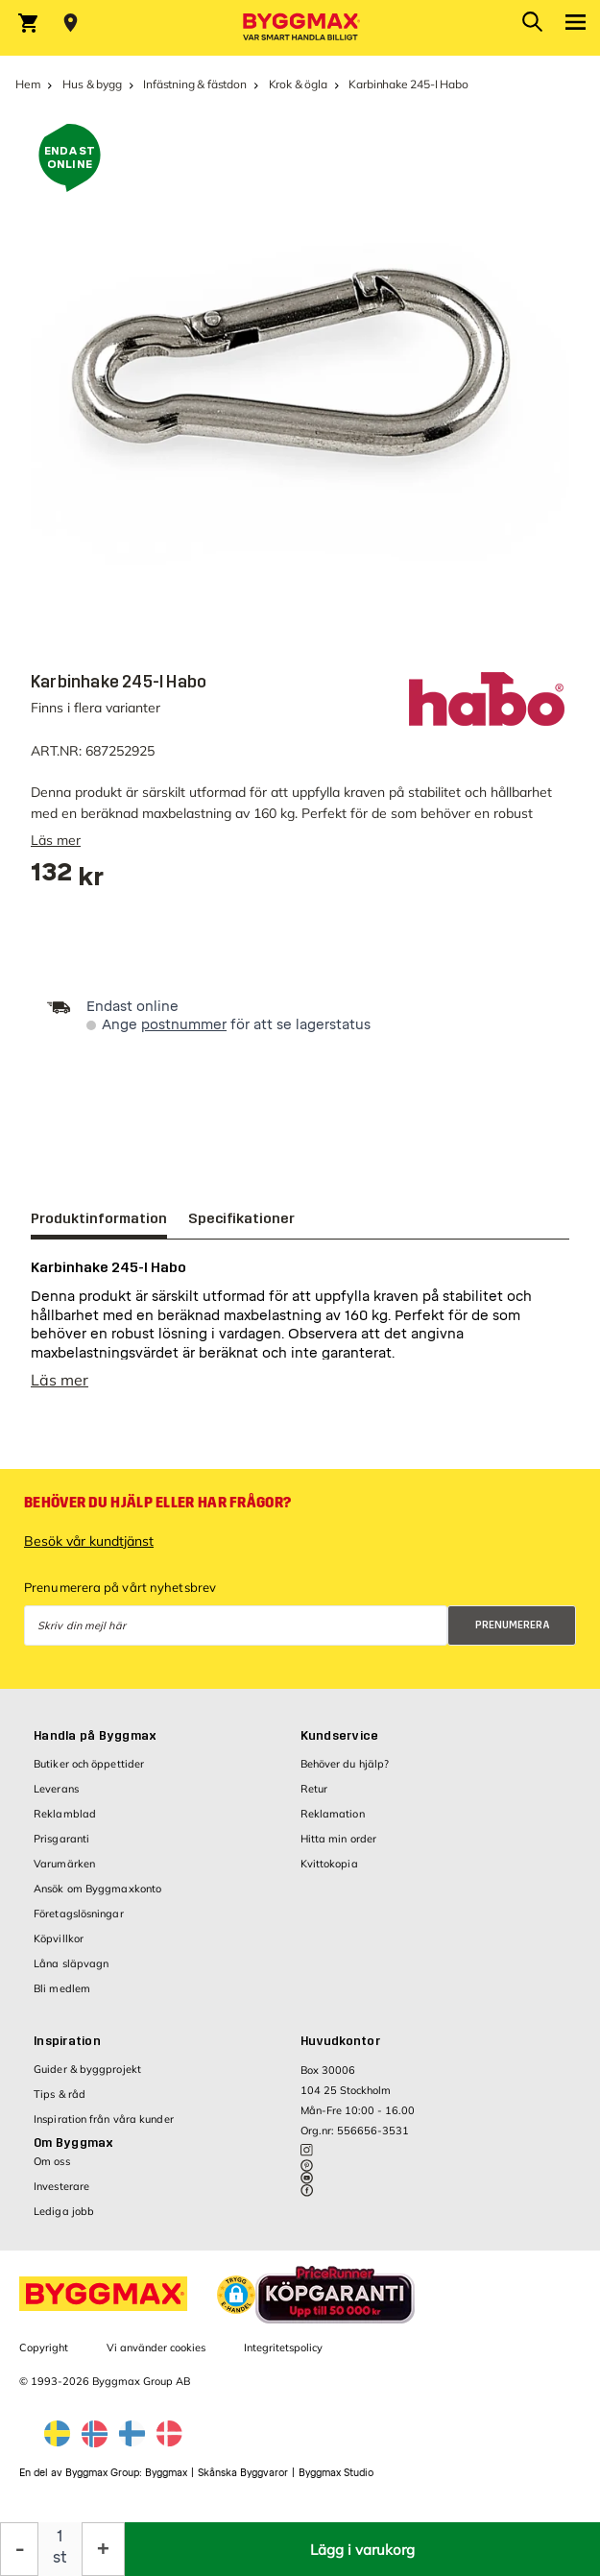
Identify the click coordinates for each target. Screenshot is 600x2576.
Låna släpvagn (71, 1973)
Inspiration (67, 2050)
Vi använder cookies (156, 2357)
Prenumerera (512, 1634)
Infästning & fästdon (194, 84)
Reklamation (332, 1823)
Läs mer (56, 840)
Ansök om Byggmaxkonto (97, 1898)
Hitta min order (338, 1848)
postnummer (184, 1025)
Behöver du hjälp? (345, 1773)
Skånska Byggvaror (243, 2482)
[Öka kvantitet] (103, 2549)
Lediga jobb (64, 2220)
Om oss (52, 2171)
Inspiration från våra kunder (104, 2128)
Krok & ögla (298, 84)
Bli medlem (62, 1998)
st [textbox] (60, 2557)
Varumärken (64, 1873)
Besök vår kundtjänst (89, 1550)
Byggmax (166, 2482)
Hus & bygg (91, 84)
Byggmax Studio (336, 2482)
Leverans (56, 1798)
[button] (236, 2304)
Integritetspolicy (283, 2357)
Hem (27, 84)
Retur (314, 1798)
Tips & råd (59, 2103)
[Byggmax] (300, 28)
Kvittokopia (329, 1873)
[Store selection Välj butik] (70, 23)
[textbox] (67, 879)
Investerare (61, 2196)
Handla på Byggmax (95, 1745)
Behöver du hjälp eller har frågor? (157, 1512)
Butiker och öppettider (89, 1773)
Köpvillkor (59, 1948)
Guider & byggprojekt (87, 2078)
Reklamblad (65, 1823)
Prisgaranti (61, 1848)
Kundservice (339, 1745)
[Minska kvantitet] (19, 2549)
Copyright (43, 2357)
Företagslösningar (79, 1923)
